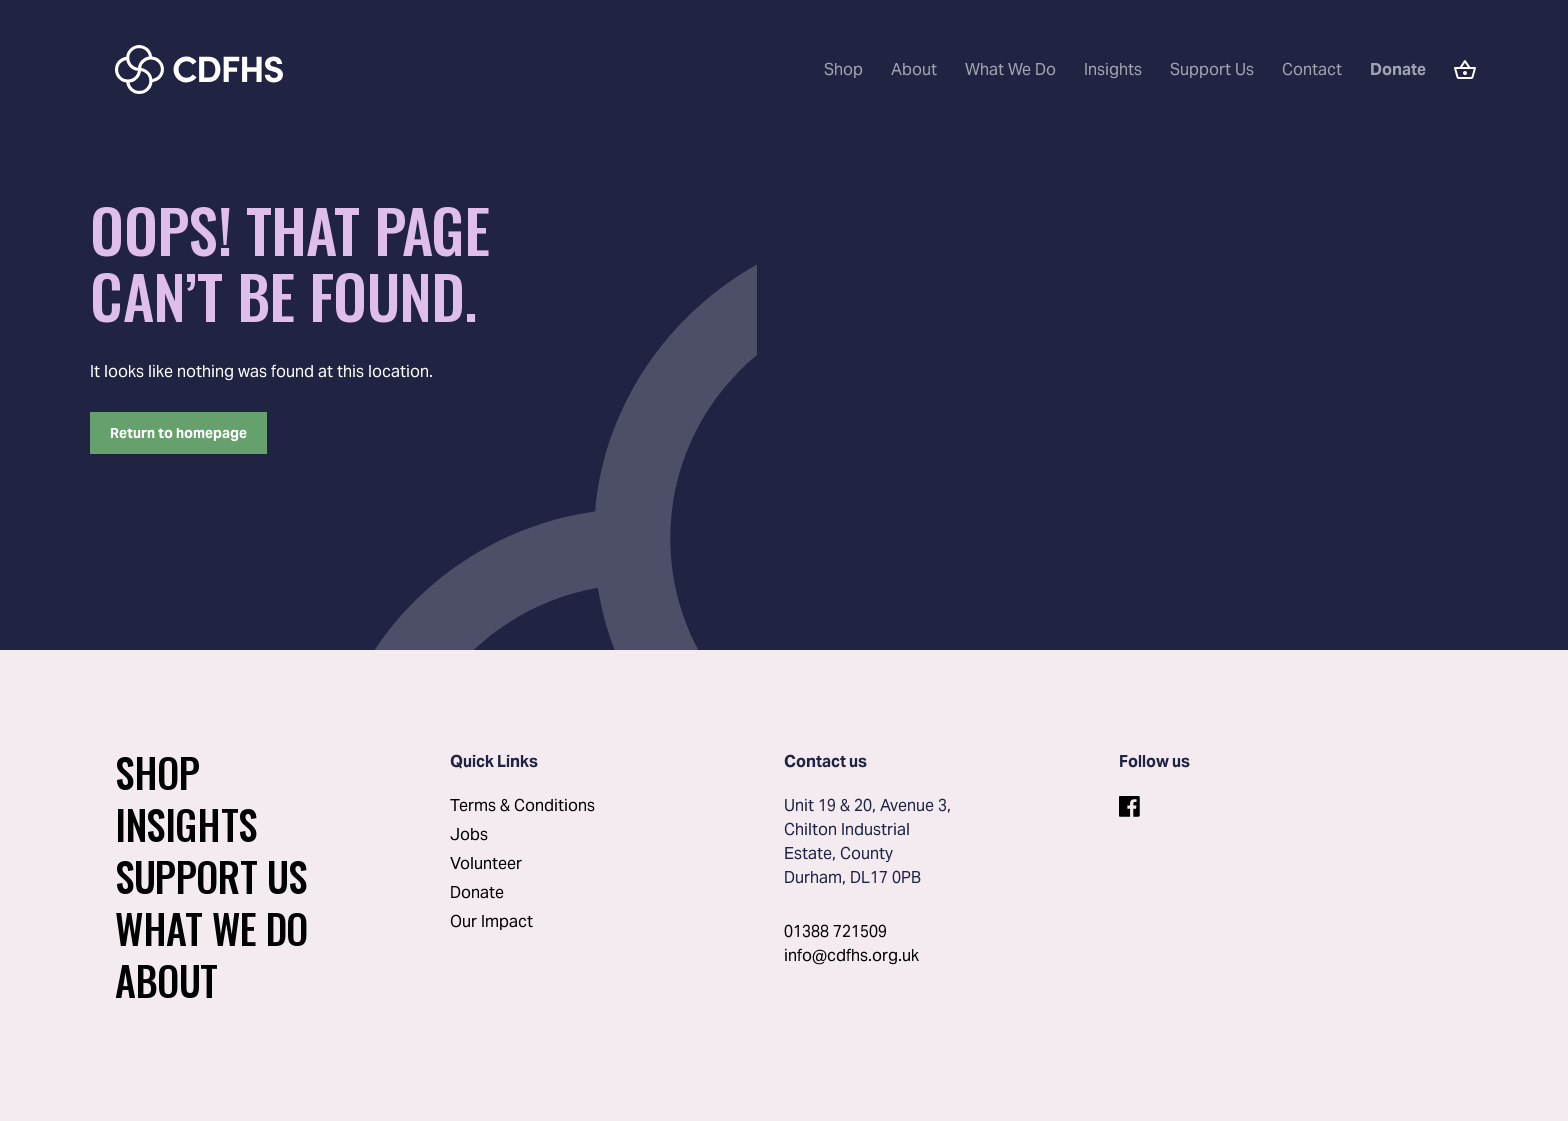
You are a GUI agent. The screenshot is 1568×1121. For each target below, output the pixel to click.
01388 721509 (835, 931)
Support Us (1212, 69)
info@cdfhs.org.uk (851, 955)
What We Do (1010, 69)
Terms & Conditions (522, 805)
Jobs (469, 834)
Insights (1113, 69)
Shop (843, 69)
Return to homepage (178, 433)
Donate (477, 892)
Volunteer (486, 863)
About (914, 69)
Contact (1312, 69)
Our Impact (491, 921)
